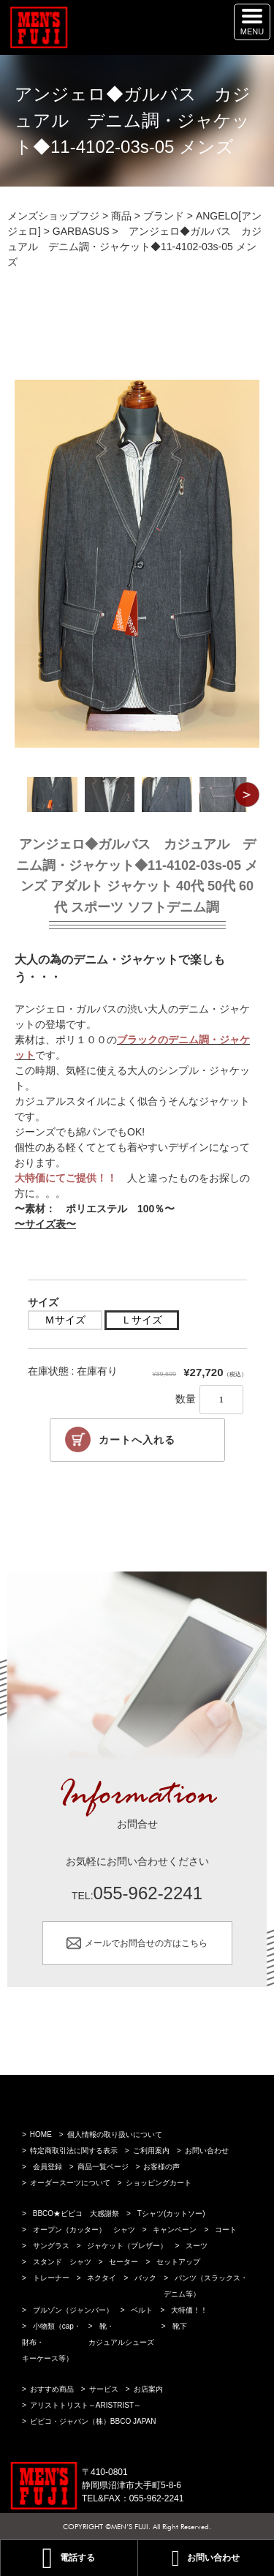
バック (145, 2278)
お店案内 (148, 2389)
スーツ (197, 2246)
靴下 (179, 2326)
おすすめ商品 (52, 2389)
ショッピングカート (158, 2183)
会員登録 (47, 2167)
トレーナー (51, 2278)
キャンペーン (175, 2230)
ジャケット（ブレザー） (127, 2246)
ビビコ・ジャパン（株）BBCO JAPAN (93, 2421)
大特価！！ (189, 2310)
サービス (103, 2389)
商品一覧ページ (103, 2167)
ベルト (142, 2310)
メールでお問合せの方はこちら (146, 1942)
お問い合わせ (207, 2151)
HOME (41, 2134)
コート (226, 2230)
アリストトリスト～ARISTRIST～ (85, 2405)
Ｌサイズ (141, 1320)
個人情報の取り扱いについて (114, 2134)
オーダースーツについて (70, 2183)
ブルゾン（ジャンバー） (73, 2310)
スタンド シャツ (62, 2262)
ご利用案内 (151, 2151)
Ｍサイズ (65, 1320)
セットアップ (178, 2262)
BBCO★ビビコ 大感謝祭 (76, 2213)
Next (247, 794)
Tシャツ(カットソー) (171, 2213)
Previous (27, 794)
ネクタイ (101, 2278)
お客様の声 (161, 2167)
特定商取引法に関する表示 (74, 2151)
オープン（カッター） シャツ (84, 2230)
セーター (123, 2262)
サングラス (51, 2246)
